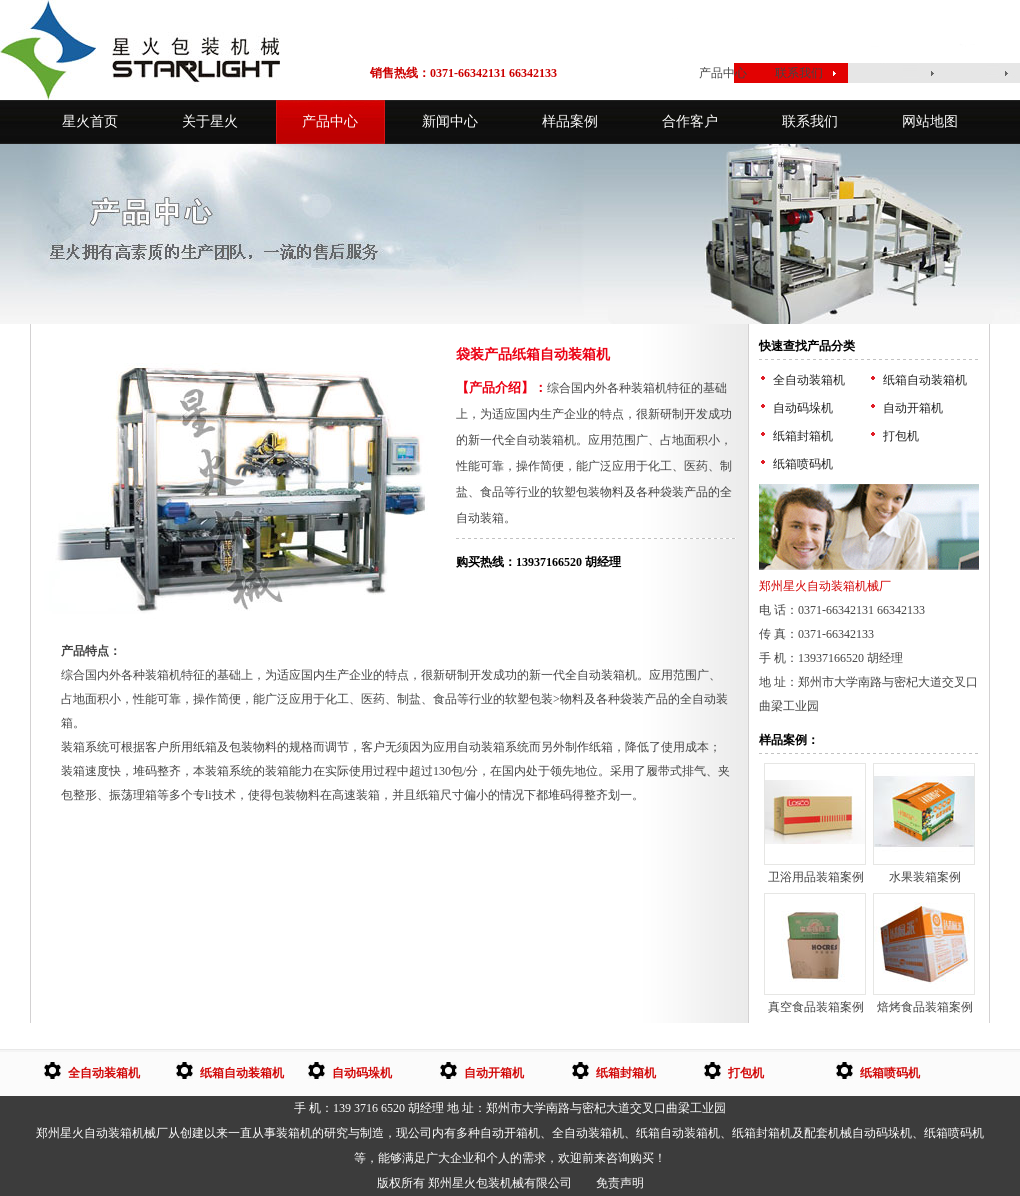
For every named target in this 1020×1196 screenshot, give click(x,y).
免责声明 (620, 1183)
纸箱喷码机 (803, 464)
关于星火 (210, 121)
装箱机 (294, 1133)
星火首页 (641, 73)
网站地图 (930, 121)
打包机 (901, 436)
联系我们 (799, 73)
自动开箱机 (913, 408)
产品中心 (723, 73)
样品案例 (570, 121)
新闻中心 (450, 121)
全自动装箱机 (809, 380)
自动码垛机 (803, 408)
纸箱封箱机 (803, 436)
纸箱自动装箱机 (925, 380)
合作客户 (690, 121)
